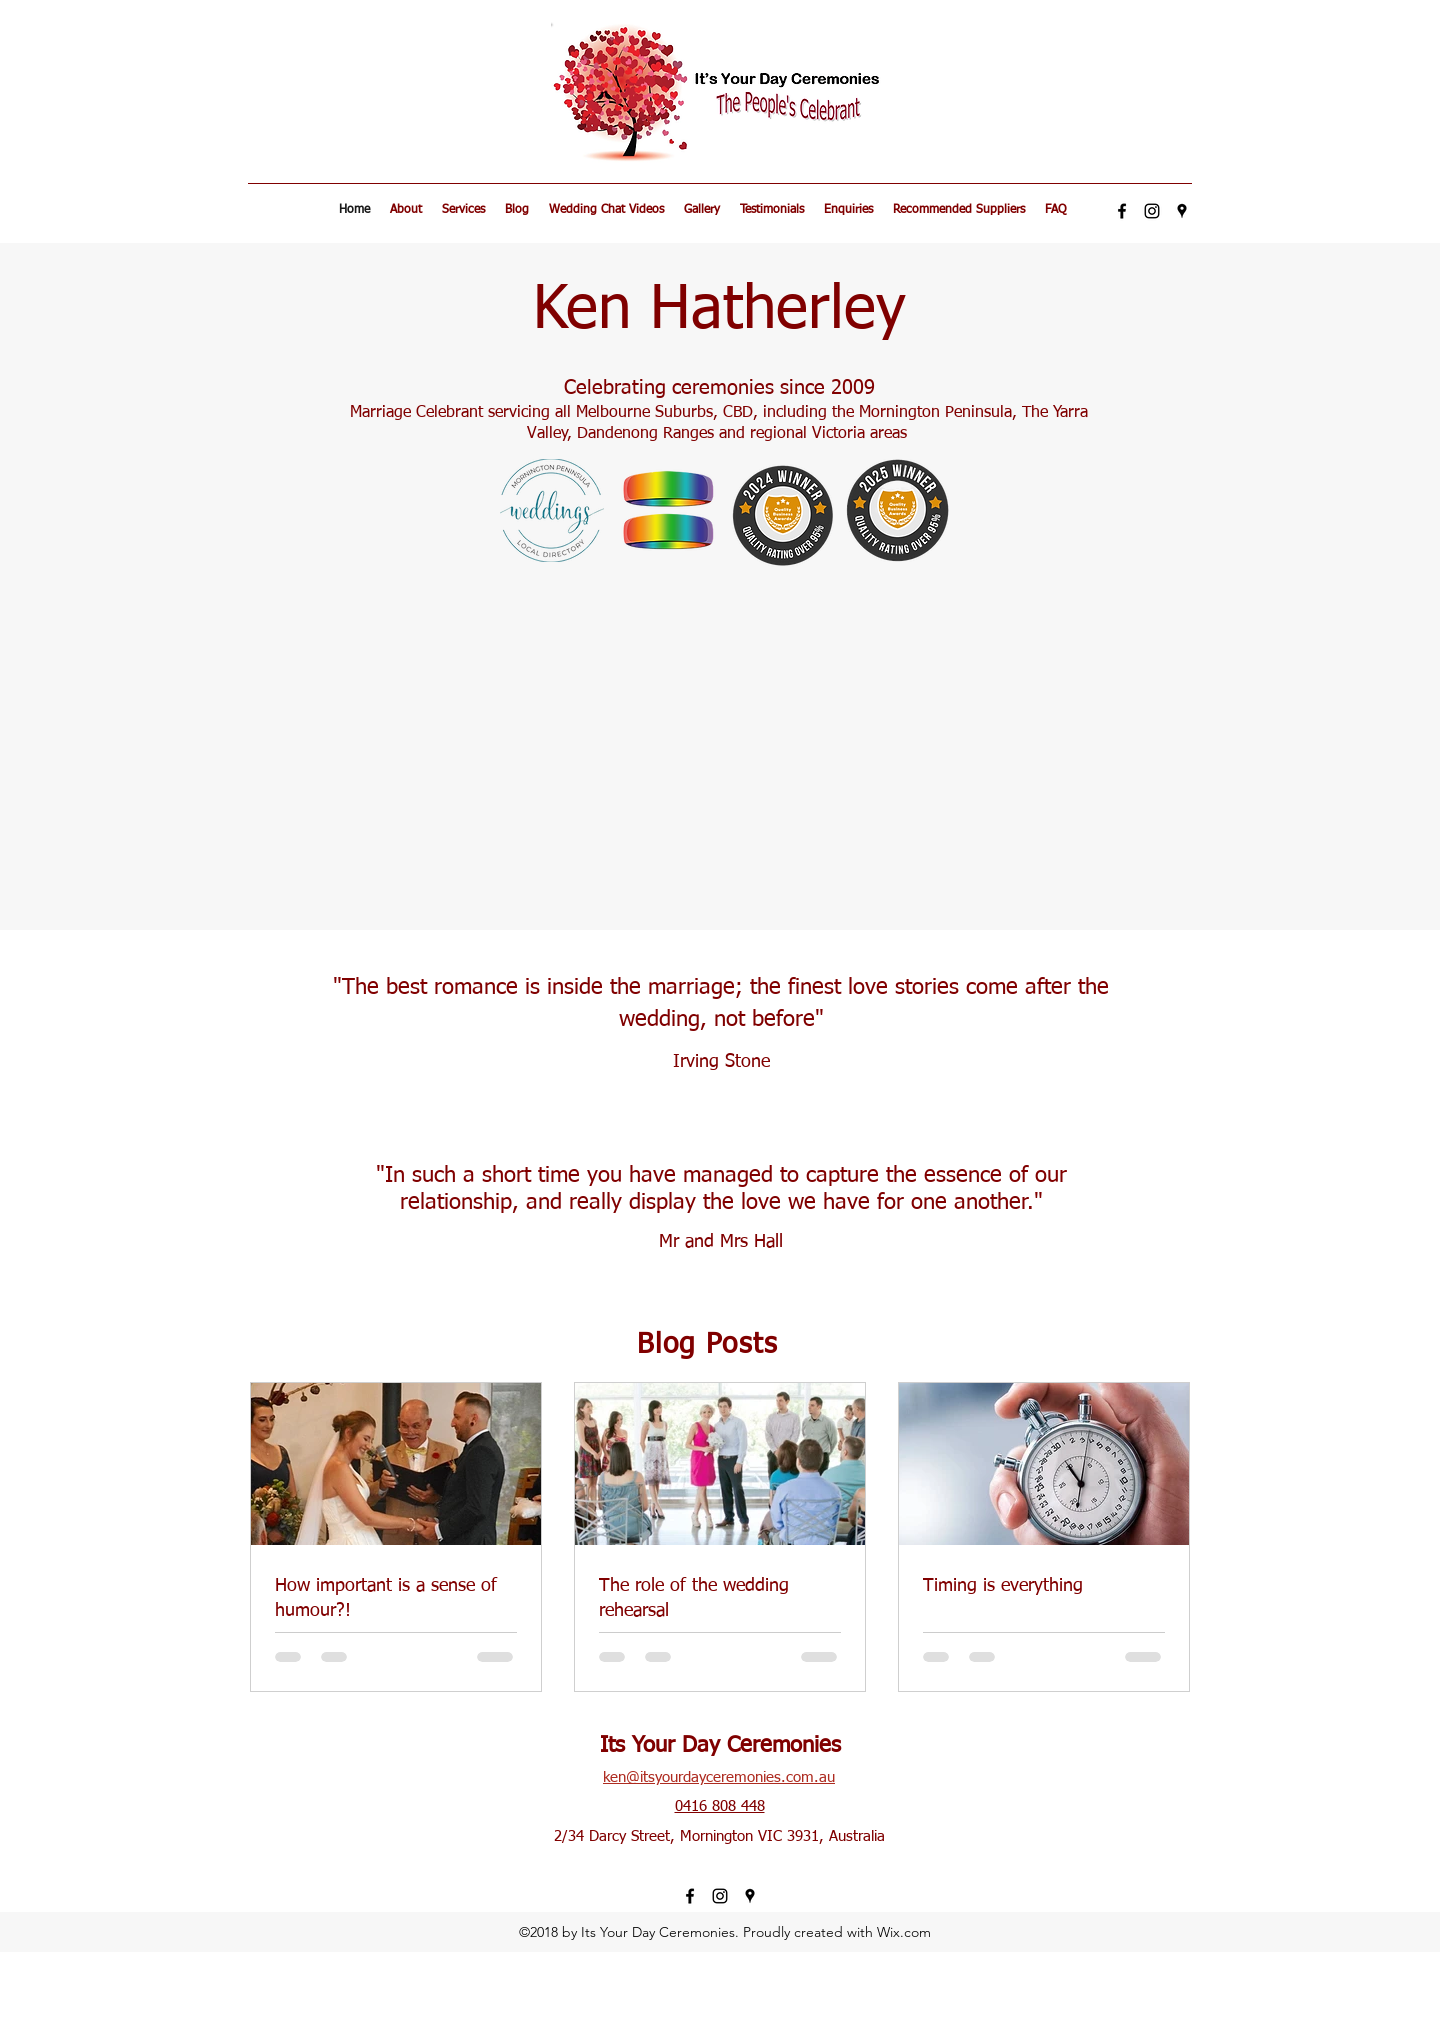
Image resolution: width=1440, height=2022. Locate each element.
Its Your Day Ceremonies (720, 1746)
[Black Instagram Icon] (1152, 211)
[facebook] (1122, 211)
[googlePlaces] (1182, 211)
